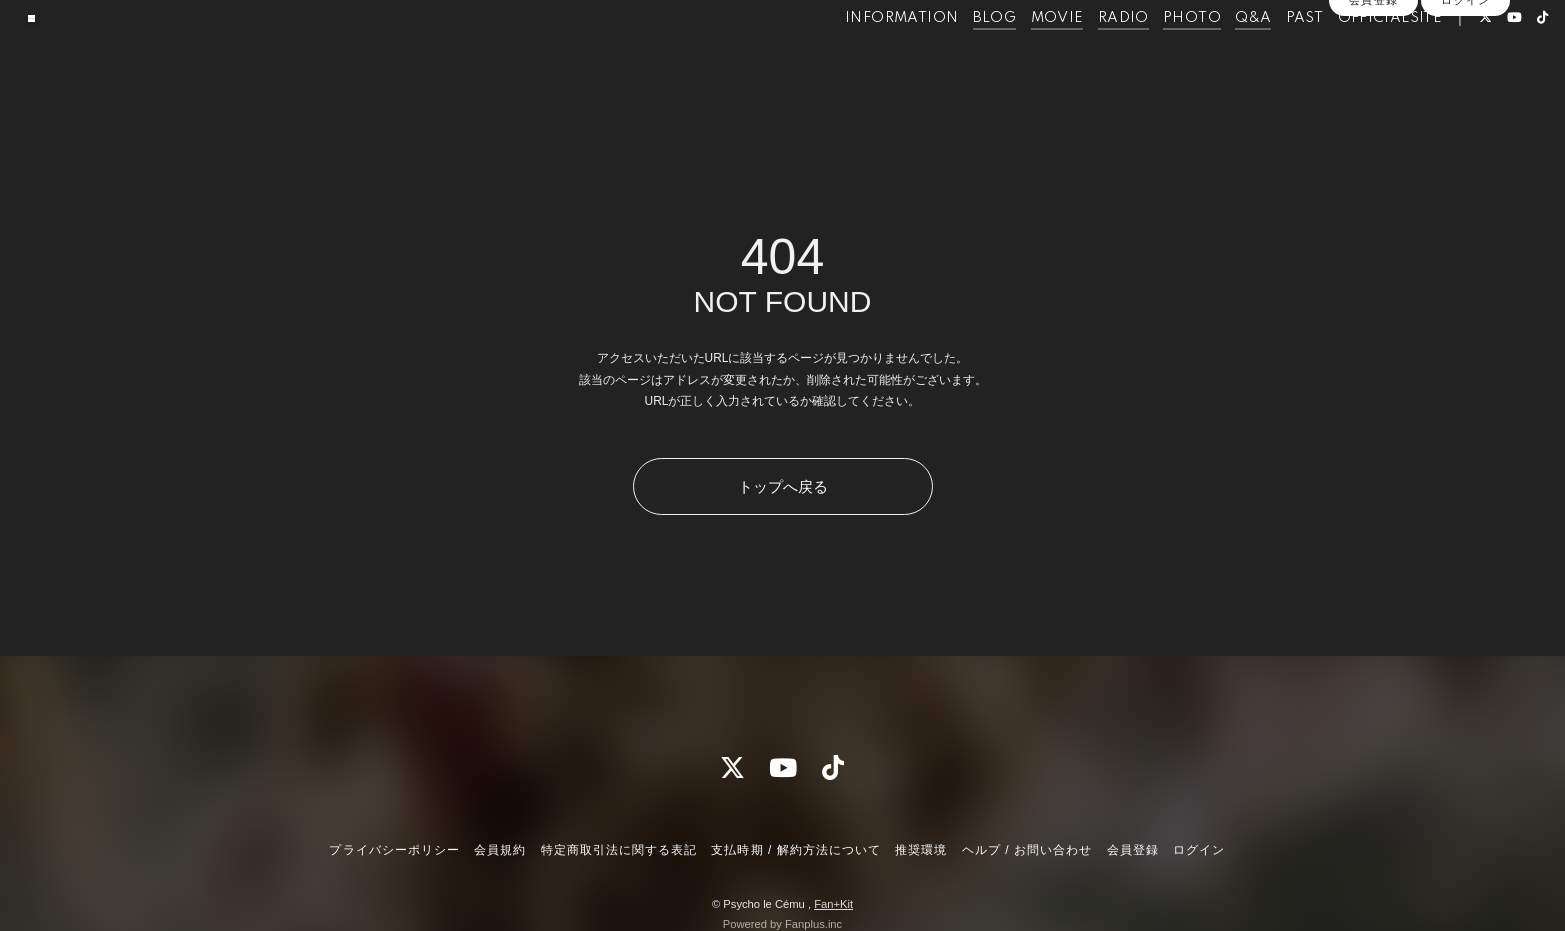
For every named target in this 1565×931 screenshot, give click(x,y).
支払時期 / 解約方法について (796, 850)
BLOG (953, 58)
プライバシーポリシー (394, 850)
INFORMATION (859, 58)
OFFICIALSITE (1348, 58)
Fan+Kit (833, 904)
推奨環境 (921, 850)
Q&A (1212, 58)
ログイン (1465, 92)
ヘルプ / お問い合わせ (1027, 850)
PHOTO (1150, 58)
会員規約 (500, 850)
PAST (1263, 58)
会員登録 (1373, 92)
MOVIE (1015, 58)
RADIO (1081, 58)
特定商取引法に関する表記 (619, 850)
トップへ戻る (783, 486)
